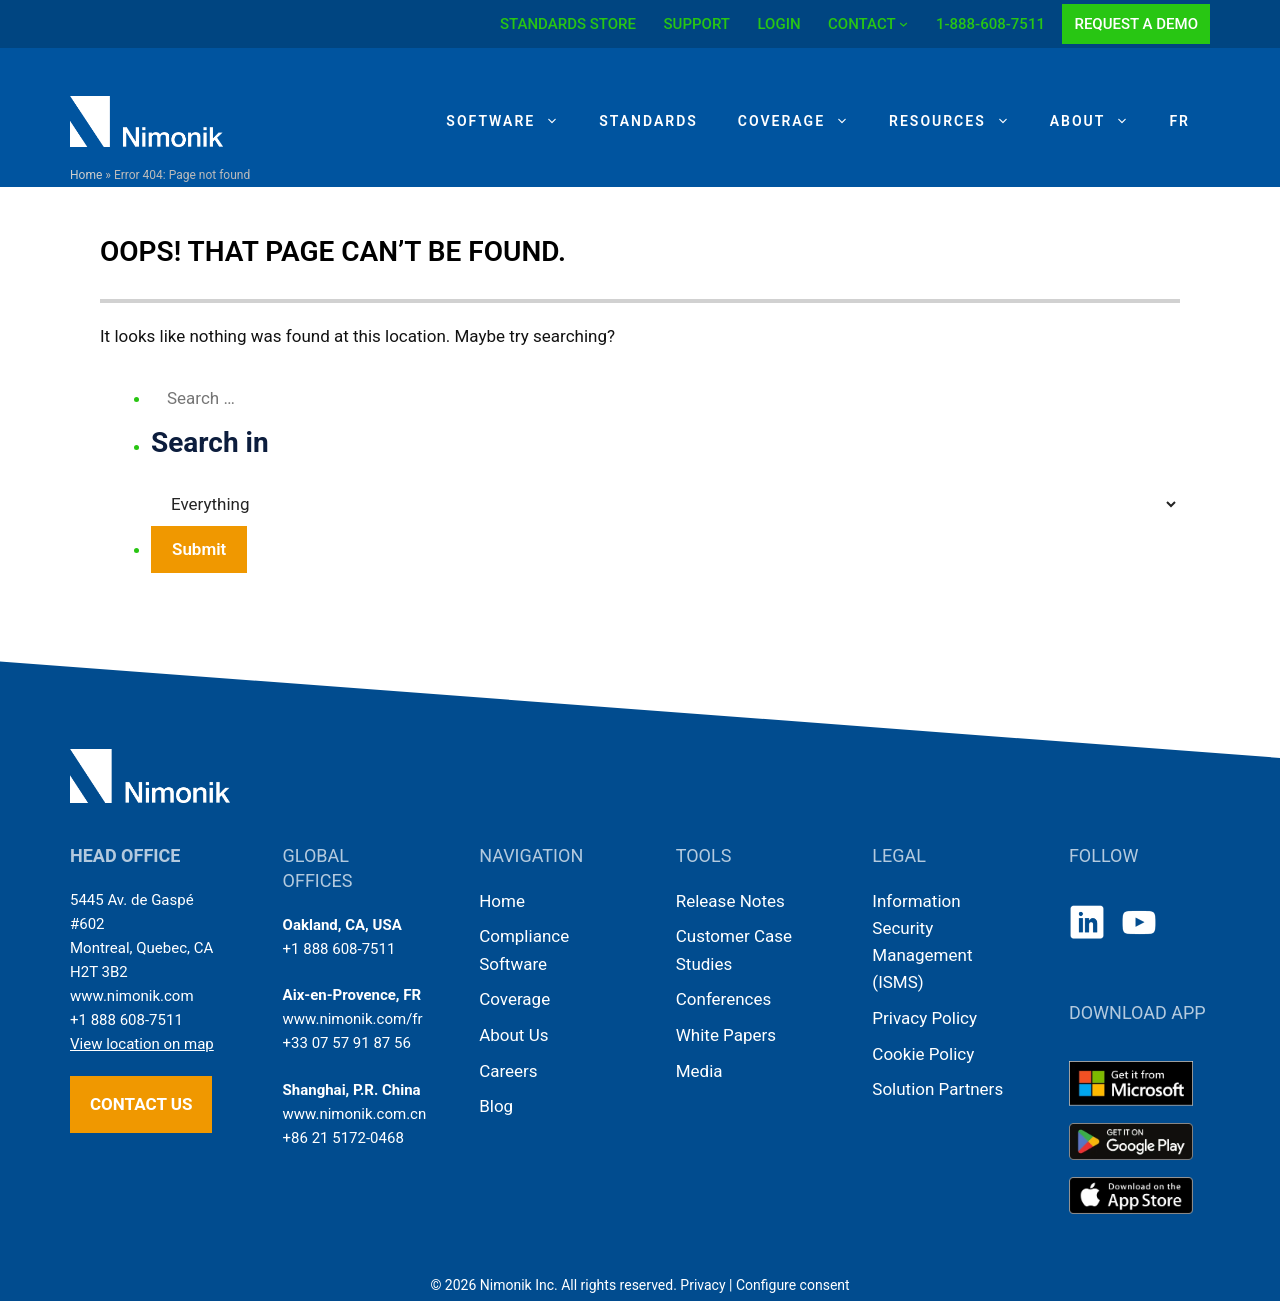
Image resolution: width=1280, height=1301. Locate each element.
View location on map (142, 1044)
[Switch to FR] (1179, 121)
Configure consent (793, 1285)
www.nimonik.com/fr (353, 1019)
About (1100, 121)
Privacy (702, 1285)
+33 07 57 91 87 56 (347, 1043)
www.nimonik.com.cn (355, 1114)
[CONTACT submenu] (903, 23)
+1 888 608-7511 (126, 1020)
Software (512, 121)
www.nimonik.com (132, 996)
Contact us (141, 1104)
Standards (648, 121)
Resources (959, 121)
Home (86, 175)
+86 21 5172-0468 (343, 1138)
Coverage (803, 121)
